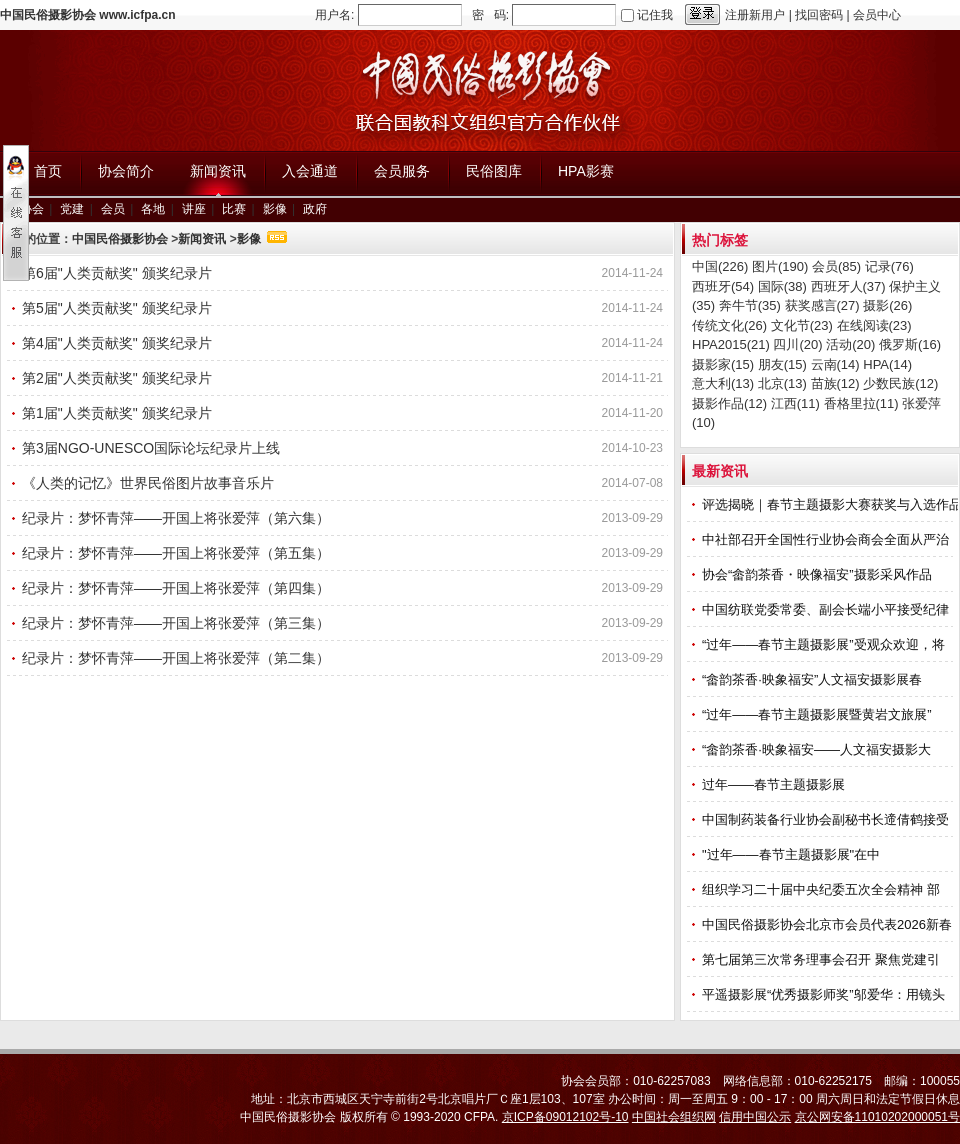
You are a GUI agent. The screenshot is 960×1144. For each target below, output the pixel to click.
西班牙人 (848, 286)
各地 (153, 209)
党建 (72, 209)
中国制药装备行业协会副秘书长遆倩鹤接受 (827, 819)
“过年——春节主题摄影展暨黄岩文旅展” (818, 714)
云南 (835, 364)
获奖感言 (822, 305)
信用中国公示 (755, 1117)
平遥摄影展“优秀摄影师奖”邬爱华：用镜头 (825, 994)
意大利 (723, 383)
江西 (795, 403)
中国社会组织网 (674, 1117)
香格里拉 (861, 403)
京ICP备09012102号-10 (565, 1117)
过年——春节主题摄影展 (773, 784)
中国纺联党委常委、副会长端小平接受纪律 (827, 609)
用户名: (334, 15)
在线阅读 (874, 325)
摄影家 (723, 364)
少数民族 (900, 383)
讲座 (194, 209)
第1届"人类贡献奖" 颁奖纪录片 (117, 413)
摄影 (887, 305)
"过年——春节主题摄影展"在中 (793, 854)
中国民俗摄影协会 (120, 239)
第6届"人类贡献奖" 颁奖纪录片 (117, 273)
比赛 (234, 209)
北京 (782, 383)
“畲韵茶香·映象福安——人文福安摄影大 (818, 749)
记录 (889, 266)
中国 (720, 266)
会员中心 (877, 15)
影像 (275, 209)
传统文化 (729, 325)
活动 (850, 344)
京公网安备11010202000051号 (877, 1117)
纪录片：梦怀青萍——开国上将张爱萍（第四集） (176, 588)
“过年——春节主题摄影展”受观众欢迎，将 (825, 644)
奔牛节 (750, 305)
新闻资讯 (202, 239)
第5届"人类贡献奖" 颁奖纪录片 (117, 308)
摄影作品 (729, 403)
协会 (32, 209)
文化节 (802, 325)
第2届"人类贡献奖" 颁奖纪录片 (117, 378)
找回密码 (819, 15)
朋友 (782, 364)
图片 (780, 266)
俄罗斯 (910, 344)
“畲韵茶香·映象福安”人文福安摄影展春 (814, 679)
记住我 (655, 15)
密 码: (490, 15)
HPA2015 (731, 344)
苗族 (835, 383)
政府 (315, 209)
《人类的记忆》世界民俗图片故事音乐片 (148, 483)
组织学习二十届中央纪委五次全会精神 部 (822, 889)
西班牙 (723, 286)
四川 (797, 344)
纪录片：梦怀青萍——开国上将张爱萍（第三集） (176, 623)
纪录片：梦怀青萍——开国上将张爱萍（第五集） (176, 553)
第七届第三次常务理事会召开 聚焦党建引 (822, 959)
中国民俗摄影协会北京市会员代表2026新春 (829, 924)
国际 (782, 286)
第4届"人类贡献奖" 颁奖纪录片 (117, 343)
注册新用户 (755, 15)
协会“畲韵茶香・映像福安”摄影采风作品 (818, 574)
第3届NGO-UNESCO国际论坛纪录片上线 (151, 448)
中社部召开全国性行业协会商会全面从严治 (827, 539)
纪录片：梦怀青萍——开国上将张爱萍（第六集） (176, 518)
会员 (113, 209)
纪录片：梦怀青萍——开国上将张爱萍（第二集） (176, 658)
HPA (887, 364)
